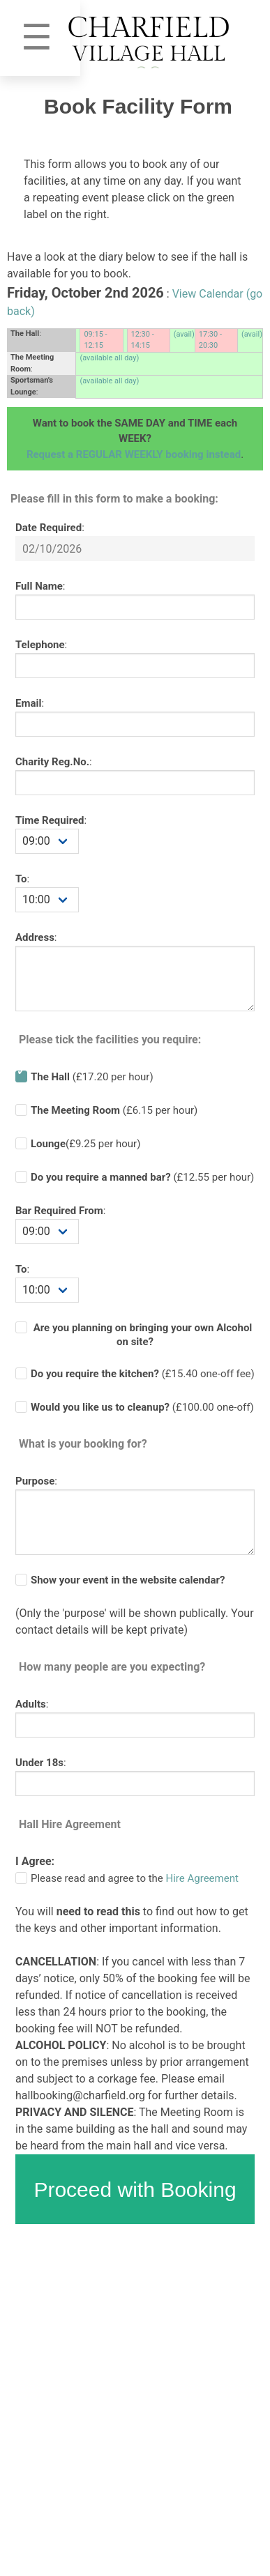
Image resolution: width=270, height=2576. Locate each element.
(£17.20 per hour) (92, 1077)
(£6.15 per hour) (114, 1110)
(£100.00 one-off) (142, 1407)
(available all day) (109, 357)
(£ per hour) (142, 1177)
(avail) (184, 334)
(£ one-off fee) (143, 1373)
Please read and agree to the (135, 1878)
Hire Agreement (202, 1878)
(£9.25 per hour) (85, 1143)
